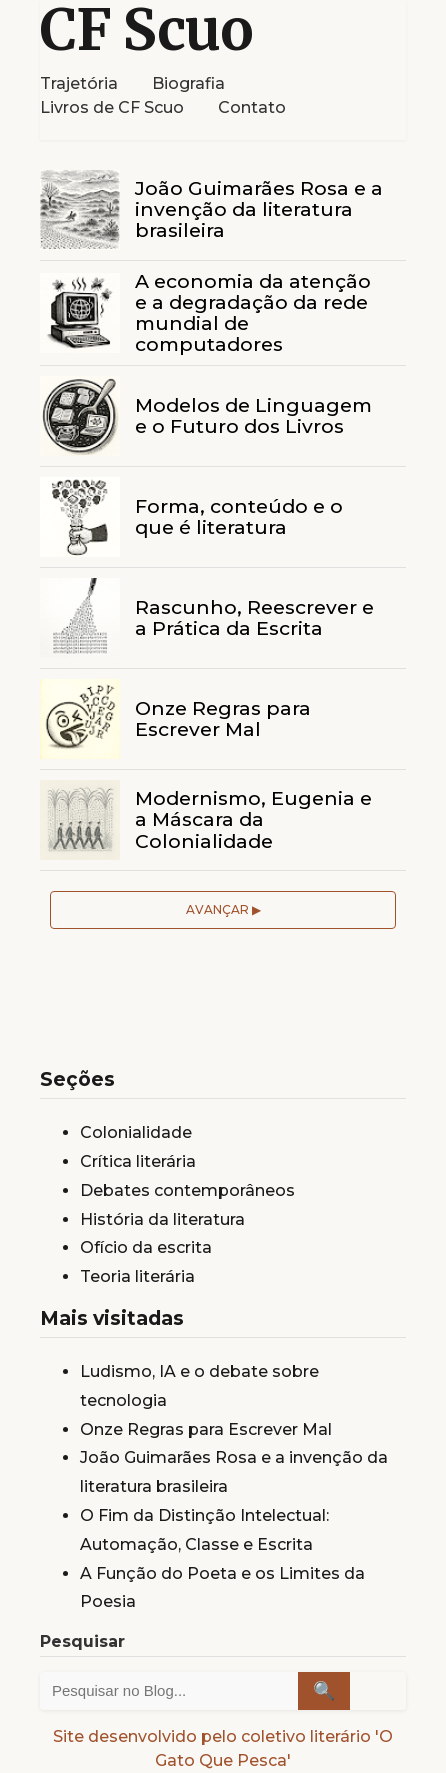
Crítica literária (138, 1161)
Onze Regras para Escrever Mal (223, 718)
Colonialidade (136, 1132)
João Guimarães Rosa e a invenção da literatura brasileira (259, 209)
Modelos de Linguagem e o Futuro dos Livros (253, 415)
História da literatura (162, 1219)
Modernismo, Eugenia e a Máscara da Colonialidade (253, 819)
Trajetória (79, 83)
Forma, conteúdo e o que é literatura (239, 516)
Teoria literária (137, 1276)
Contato (252, 107)
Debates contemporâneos (187, 1190)
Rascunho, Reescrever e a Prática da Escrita (254, 617)
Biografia (188, 83)
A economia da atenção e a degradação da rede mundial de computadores (253, 312)
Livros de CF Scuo (112, 107)
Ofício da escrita (146, 1247)
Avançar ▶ (223, 909)
